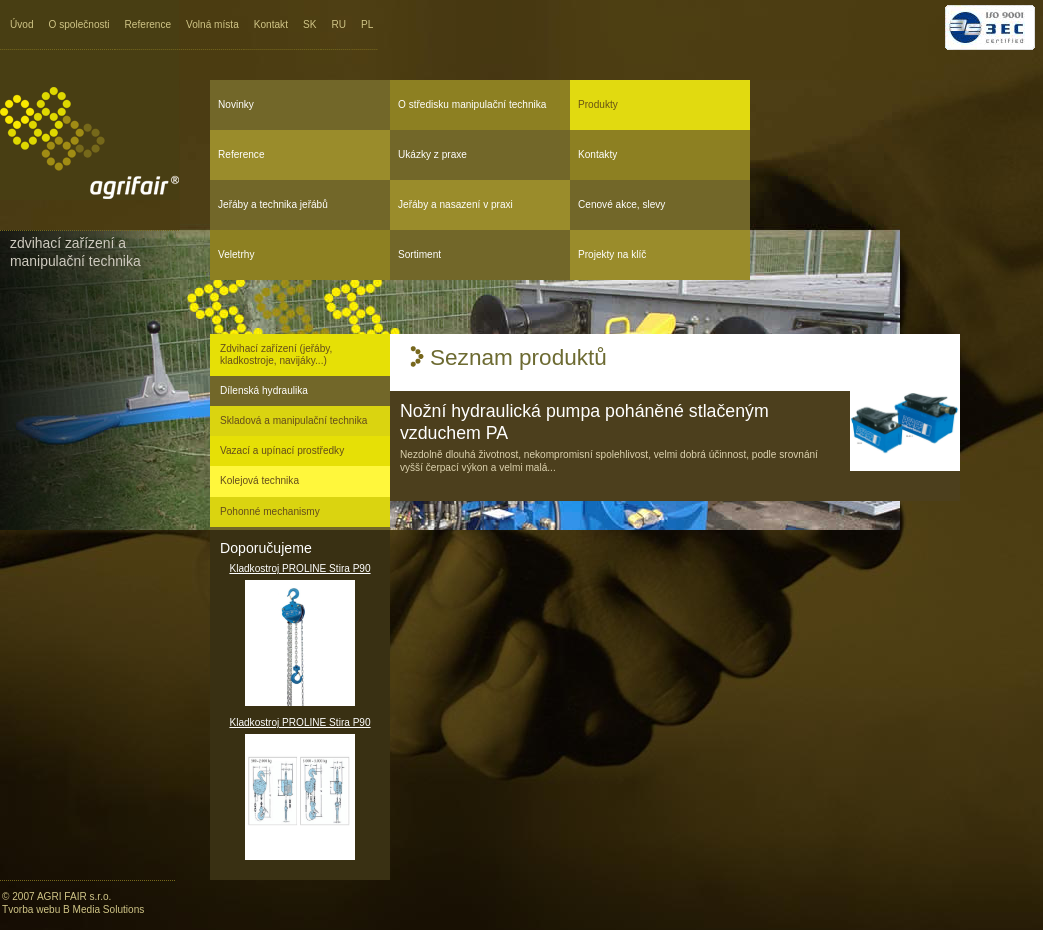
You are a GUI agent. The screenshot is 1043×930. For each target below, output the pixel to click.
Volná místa (212, 24)
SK (309, 24)
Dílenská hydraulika (264, 390)
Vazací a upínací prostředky (282, 450)
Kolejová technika (259, 480)
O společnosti (79, 24)
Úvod (22, 24)
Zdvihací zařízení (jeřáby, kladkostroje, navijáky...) (276, 354)
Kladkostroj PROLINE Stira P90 (300, 634)
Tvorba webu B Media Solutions (73, 909)
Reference (148, 24)
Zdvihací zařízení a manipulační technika (75, 252)
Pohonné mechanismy (270, 511)
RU (338, 24)
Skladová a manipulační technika (293, 420)
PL (367, 24)
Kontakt (271, 24)
